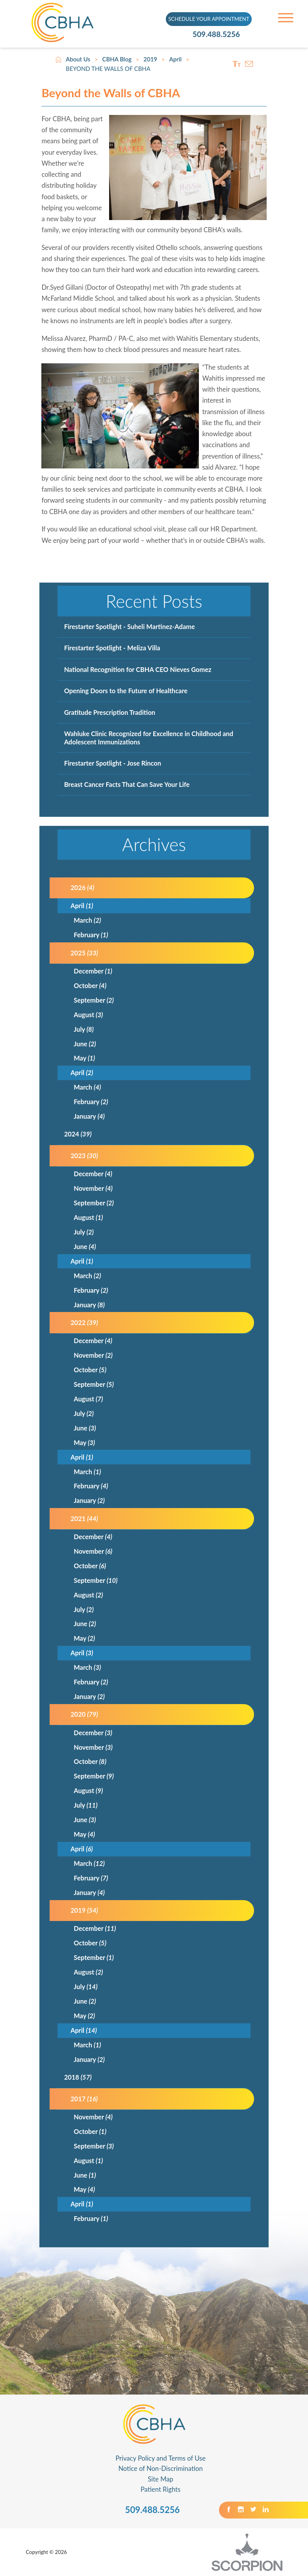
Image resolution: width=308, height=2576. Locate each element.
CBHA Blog (117, 59)
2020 (84, 1714)
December (93, 971)
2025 (84, 953)
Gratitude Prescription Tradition (109, 712)
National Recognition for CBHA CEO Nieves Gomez (138, 669)
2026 (82, 887)
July (84, 1029)
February (91, 934)
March (87, 920)
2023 (84, 1155)
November (93, 1188)
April (175, 59)
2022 (84, 1322)
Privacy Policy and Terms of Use (160, 2458)
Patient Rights (160, 2489)
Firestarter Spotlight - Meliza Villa (112, 647)
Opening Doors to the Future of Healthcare (125, 690)
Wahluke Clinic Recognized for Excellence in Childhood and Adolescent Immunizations (149, 738)
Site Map (160, 2479)
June (85, 1043)
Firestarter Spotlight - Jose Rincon (112, 763)
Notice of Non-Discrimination (160, 2468)
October (90, 985)
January (89, 1116)
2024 (78, 1134)
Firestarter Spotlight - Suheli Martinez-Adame (129, 626)
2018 (78, 2077)
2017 (84, 2098)
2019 (150, 59)
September (94, 1000)
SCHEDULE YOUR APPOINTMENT (208, 18)
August (88, 1014)
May (84, 1058)
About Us (78, 59)
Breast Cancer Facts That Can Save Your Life (127, 784)
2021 (84, 1518)
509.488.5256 (219, 34)
